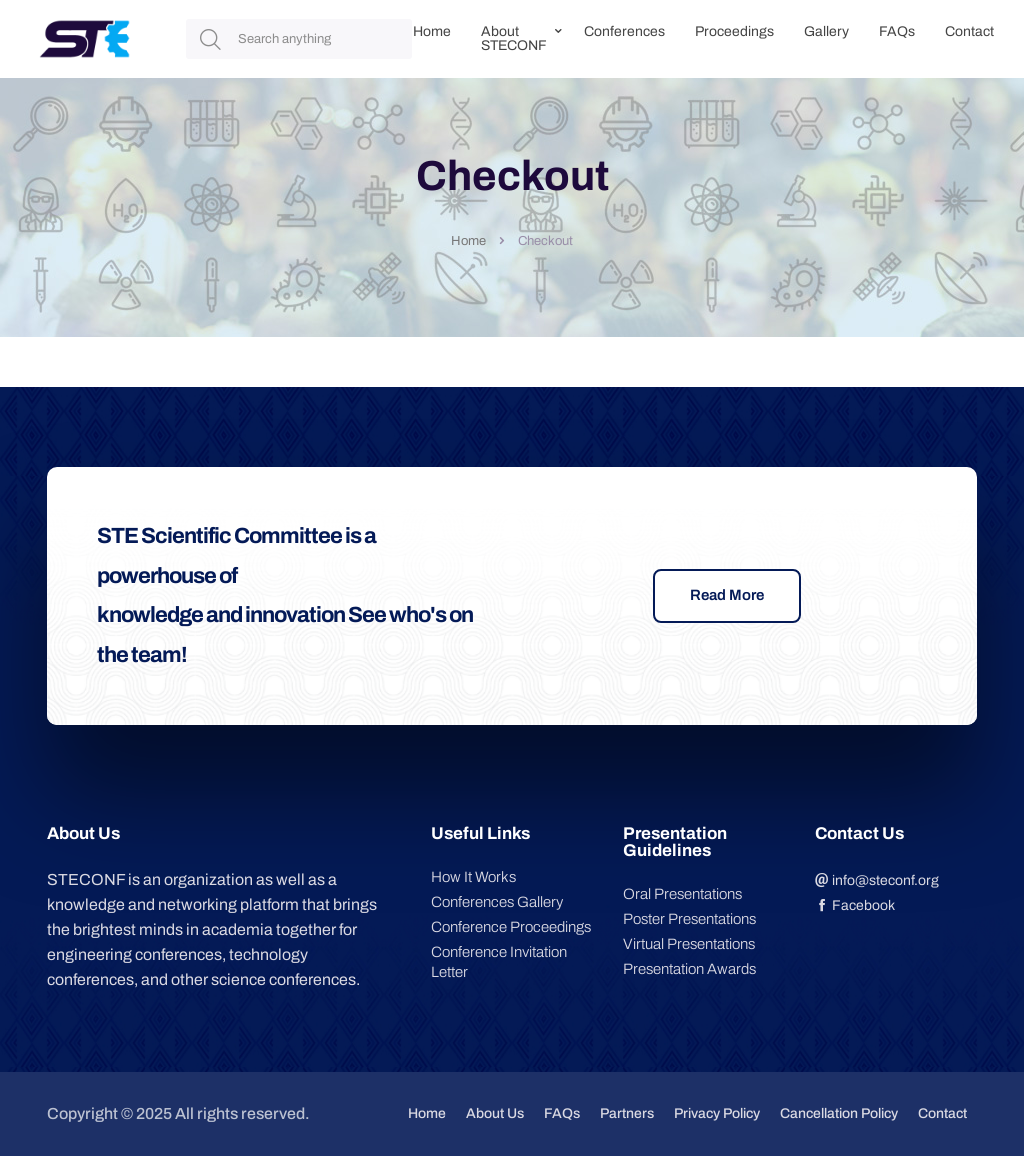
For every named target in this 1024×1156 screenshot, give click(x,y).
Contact (969, 31)
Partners (627, 1113)
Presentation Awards (689, 969)
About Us (495, 1113)
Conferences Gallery (497, 902)
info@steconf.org (877, 880)
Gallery (826, 31)
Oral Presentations (682, 894)
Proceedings (734, 31)
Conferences (624, 31)
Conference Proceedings (511, 927)
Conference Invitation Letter (499, 962)
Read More (727, 595)
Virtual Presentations (689, 944)
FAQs (897, 31)
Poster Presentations (689, 919)
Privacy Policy (717, 1113)
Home (432, 31)
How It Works (473, 877)
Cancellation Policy (839, 1113)
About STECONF (514, 38)
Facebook (855, 905)
